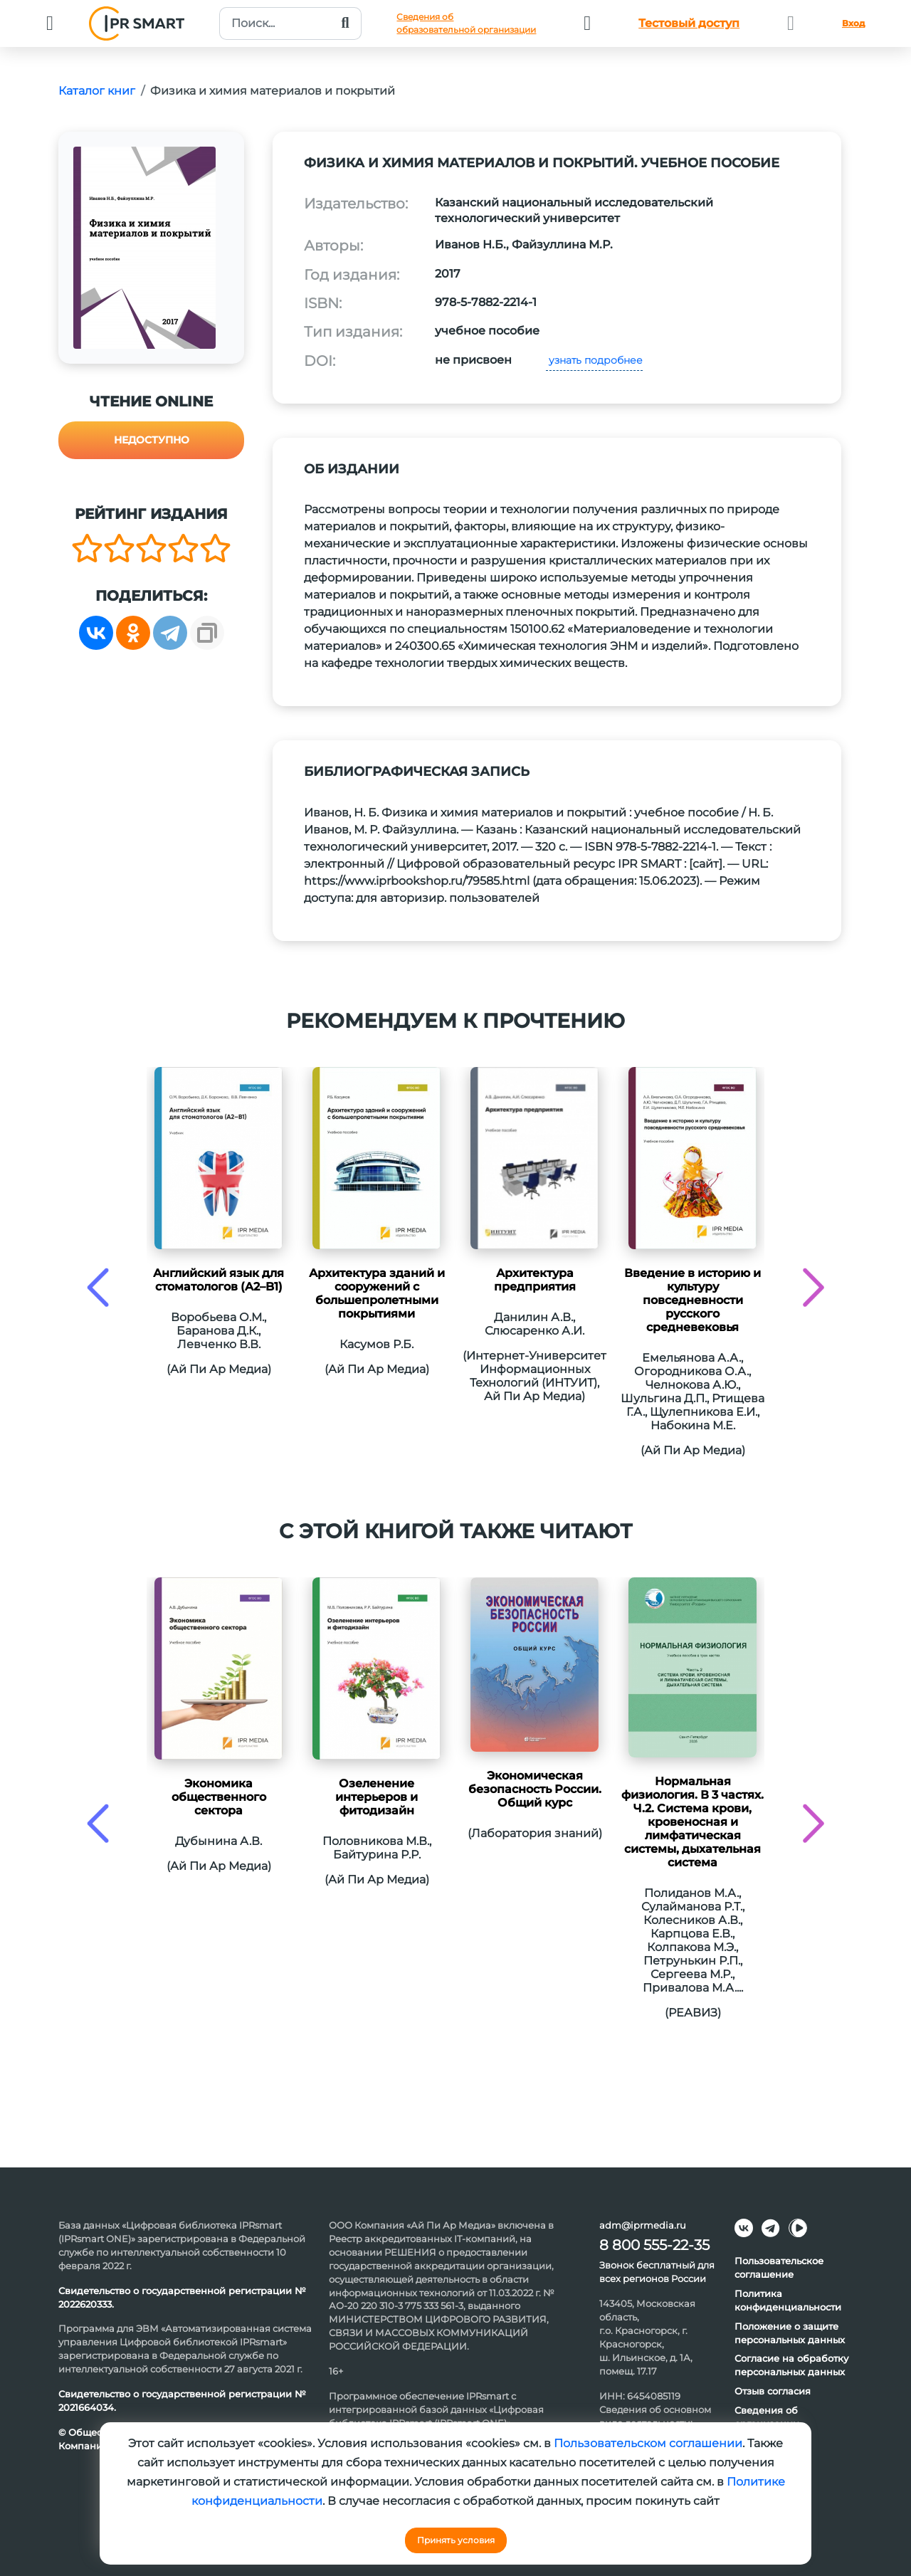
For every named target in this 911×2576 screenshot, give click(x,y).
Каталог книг (96, 91)
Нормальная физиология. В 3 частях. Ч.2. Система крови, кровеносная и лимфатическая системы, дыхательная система (692, 1822)
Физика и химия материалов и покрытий (272, 91)
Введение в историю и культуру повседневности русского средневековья (692, 1300)
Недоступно (151, 439)
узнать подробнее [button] (594, 360)
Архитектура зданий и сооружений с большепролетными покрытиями (377, 1293)
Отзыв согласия (772, 2391)
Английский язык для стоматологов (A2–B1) (218, 1279)
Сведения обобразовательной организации (466, 23)
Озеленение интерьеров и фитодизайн (376, 1797)
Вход (853, 23)
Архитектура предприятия (535, 1279)
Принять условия (456, 2540)
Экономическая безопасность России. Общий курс (534, 1789)
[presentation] (97, 1287)
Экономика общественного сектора (219, 1797)
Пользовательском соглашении (648, 2443)
